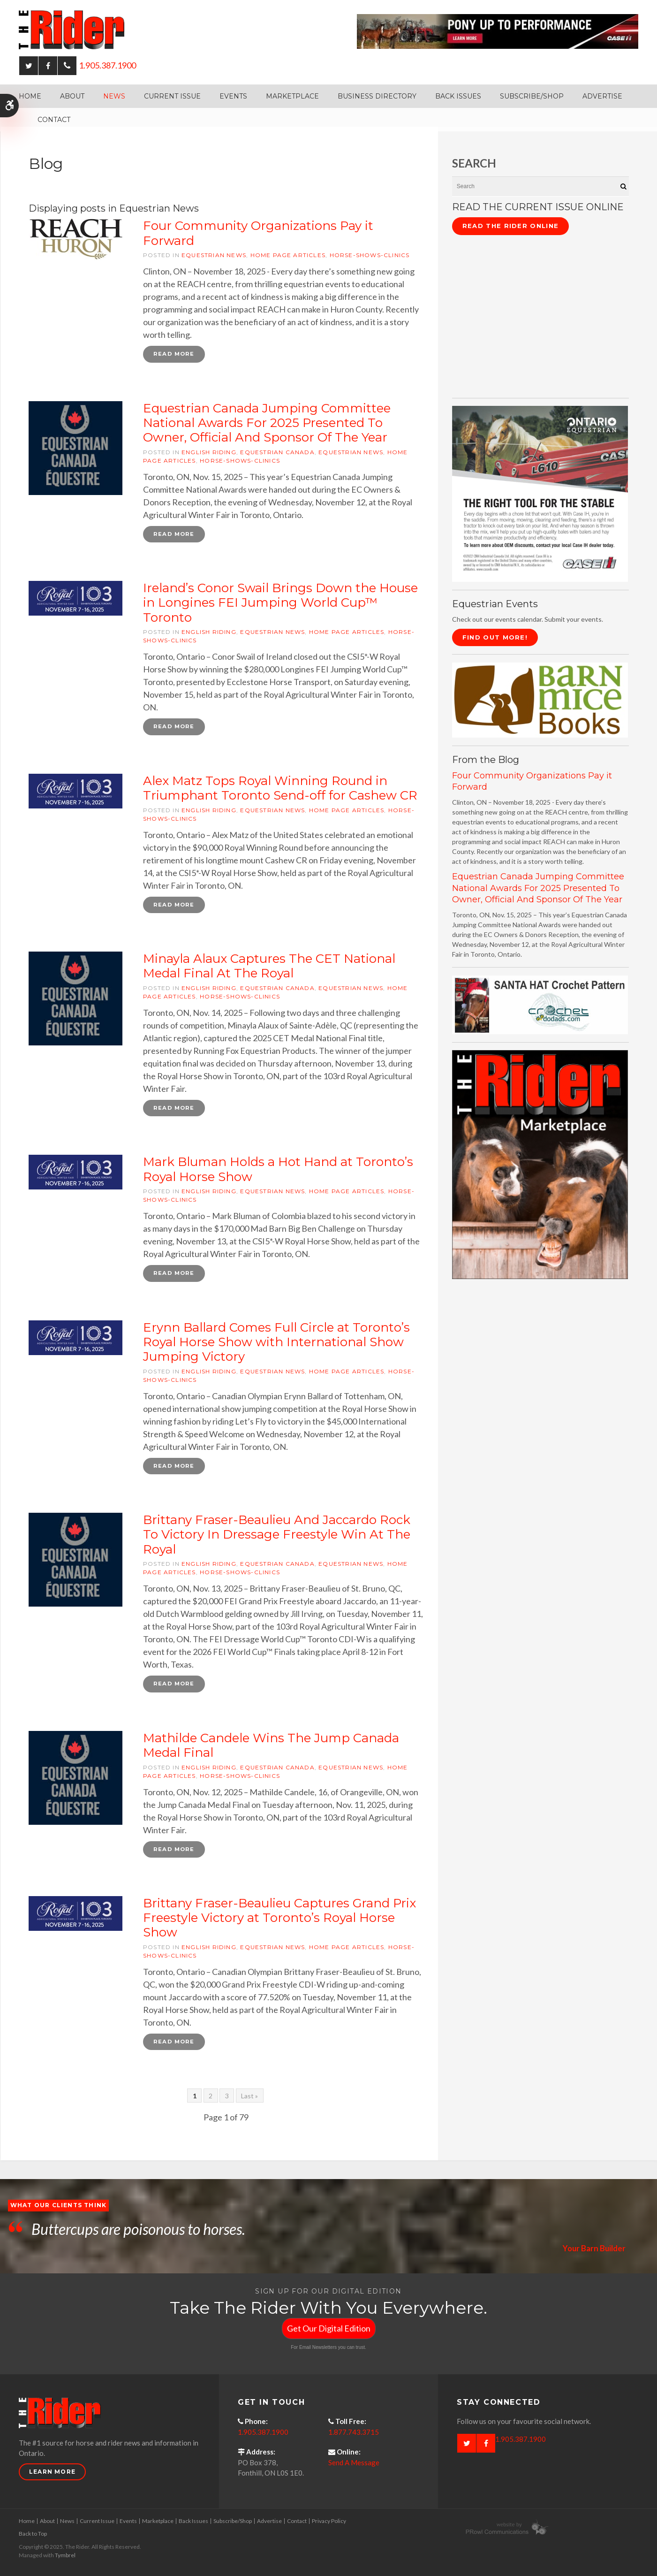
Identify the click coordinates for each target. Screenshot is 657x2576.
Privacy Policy (329, 2523)
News (114, 96)
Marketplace (292, 96)
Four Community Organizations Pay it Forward (258, 233)
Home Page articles (288, 255)
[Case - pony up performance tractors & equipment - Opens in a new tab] (497, 30)
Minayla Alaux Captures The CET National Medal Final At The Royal (269, 967)
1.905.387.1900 (107, 65)
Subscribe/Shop (532, 96)
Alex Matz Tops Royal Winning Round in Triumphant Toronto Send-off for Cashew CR (280, 788)
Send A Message (353, 2465)
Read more (174, 354)
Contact (54, 119)
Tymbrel (65, 2557)
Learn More (52, 2473)
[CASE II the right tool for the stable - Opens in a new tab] (540, 493)
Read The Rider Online (510, 225)
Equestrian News (213, 255)
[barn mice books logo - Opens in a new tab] (540, 699)
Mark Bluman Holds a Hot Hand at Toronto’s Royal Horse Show (278, 1170)
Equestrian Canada (277, 452)
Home (30, 96)
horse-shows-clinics (370, 255)
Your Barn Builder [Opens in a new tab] (592, 2251)
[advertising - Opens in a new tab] (540, 1164)
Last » (249, 2099)
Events (233, 96)
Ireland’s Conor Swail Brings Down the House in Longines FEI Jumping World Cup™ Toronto (280, 603)
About (72, 96)
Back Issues (458, 96)
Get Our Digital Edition (328, 2331)
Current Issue (172, 96)
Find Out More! (495, 637)
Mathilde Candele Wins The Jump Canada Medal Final (271, 1747)
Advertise (602, 96)
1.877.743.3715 (353, 2434)
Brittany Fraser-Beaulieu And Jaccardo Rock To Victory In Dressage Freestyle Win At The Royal (276, 1536)
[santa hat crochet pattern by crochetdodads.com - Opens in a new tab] (540, 1004)
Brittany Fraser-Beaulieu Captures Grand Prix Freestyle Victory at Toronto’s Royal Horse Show (279, 1920)
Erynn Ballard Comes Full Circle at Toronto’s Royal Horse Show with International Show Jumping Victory (276, 1343)
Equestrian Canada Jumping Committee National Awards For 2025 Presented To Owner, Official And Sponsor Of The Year (267, 423)
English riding (208, 452)
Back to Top (33, 2535)
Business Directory (377, 96)
